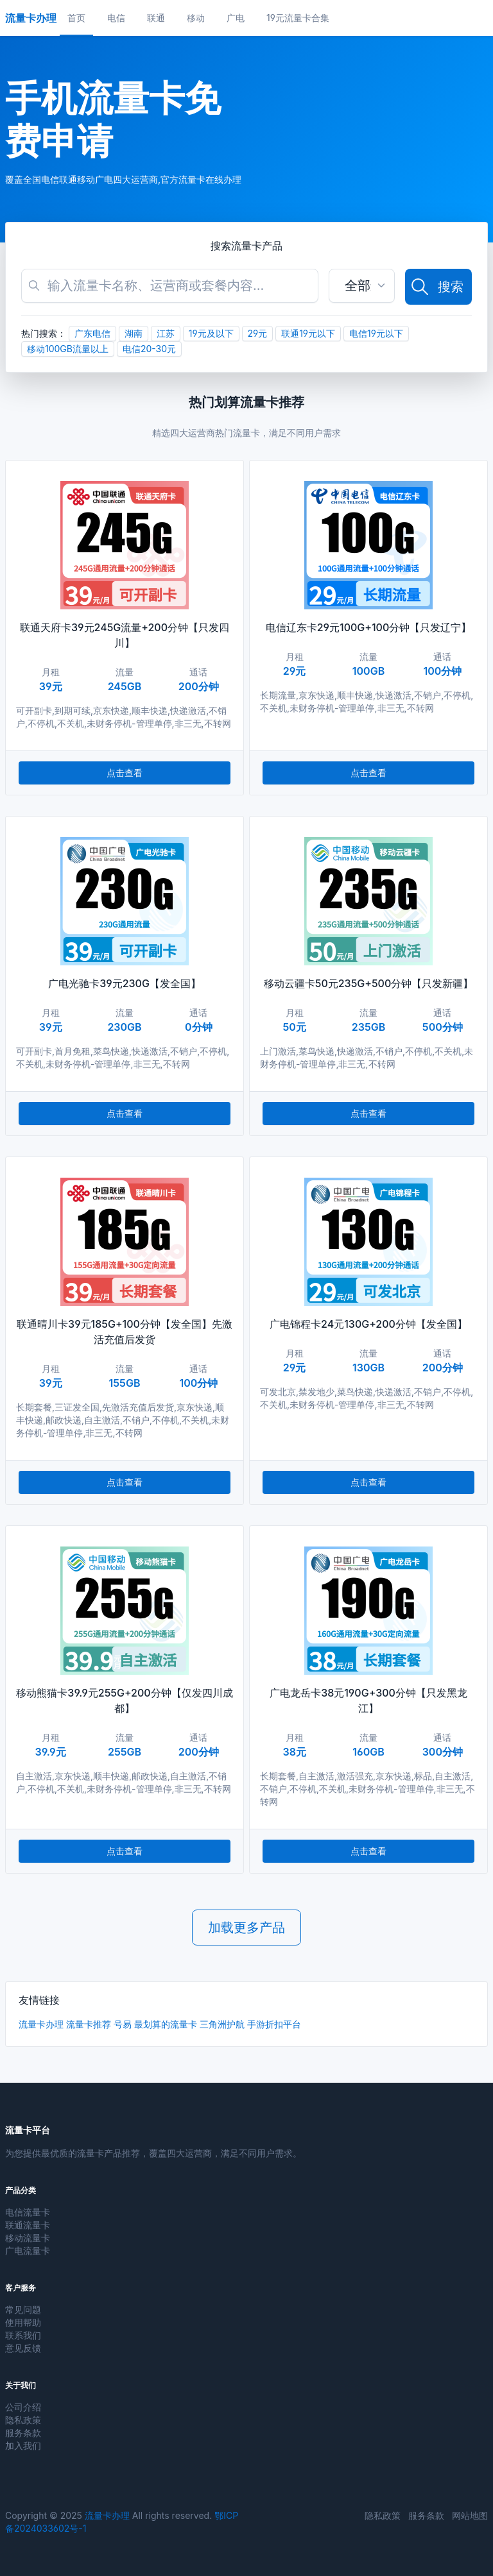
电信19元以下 (376, 333)
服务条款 (23, 2432)
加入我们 (23, 2445)
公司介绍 (23, 2407)
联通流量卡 (27, 2224)
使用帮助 (23, 2322)
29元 (258, 333)
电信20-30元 (149, 348)
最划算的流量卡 (165, 2024)
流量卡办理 (41, 2024)
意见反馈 (23, 2348)
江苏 (166, 333)
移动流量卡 (27, 2237)
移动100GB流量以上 (67, 348)
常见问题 (23, 2309)
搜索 (436, 286)
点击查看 (125, 772)
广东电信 (92, 333)
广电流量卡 (27, 2250)
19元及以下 (211, 333)
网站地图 (470, 2515)
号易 (123, 2024)
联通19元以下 (308, 333)
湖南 (134, 333)
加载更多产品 (246, 1927)
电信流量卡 (27, 2212)
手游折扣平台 (274, 2024)
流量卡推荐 (88, 2024)
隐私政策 (23, 2419)
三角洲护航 (222, 2024)
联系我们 (23, 2335)
